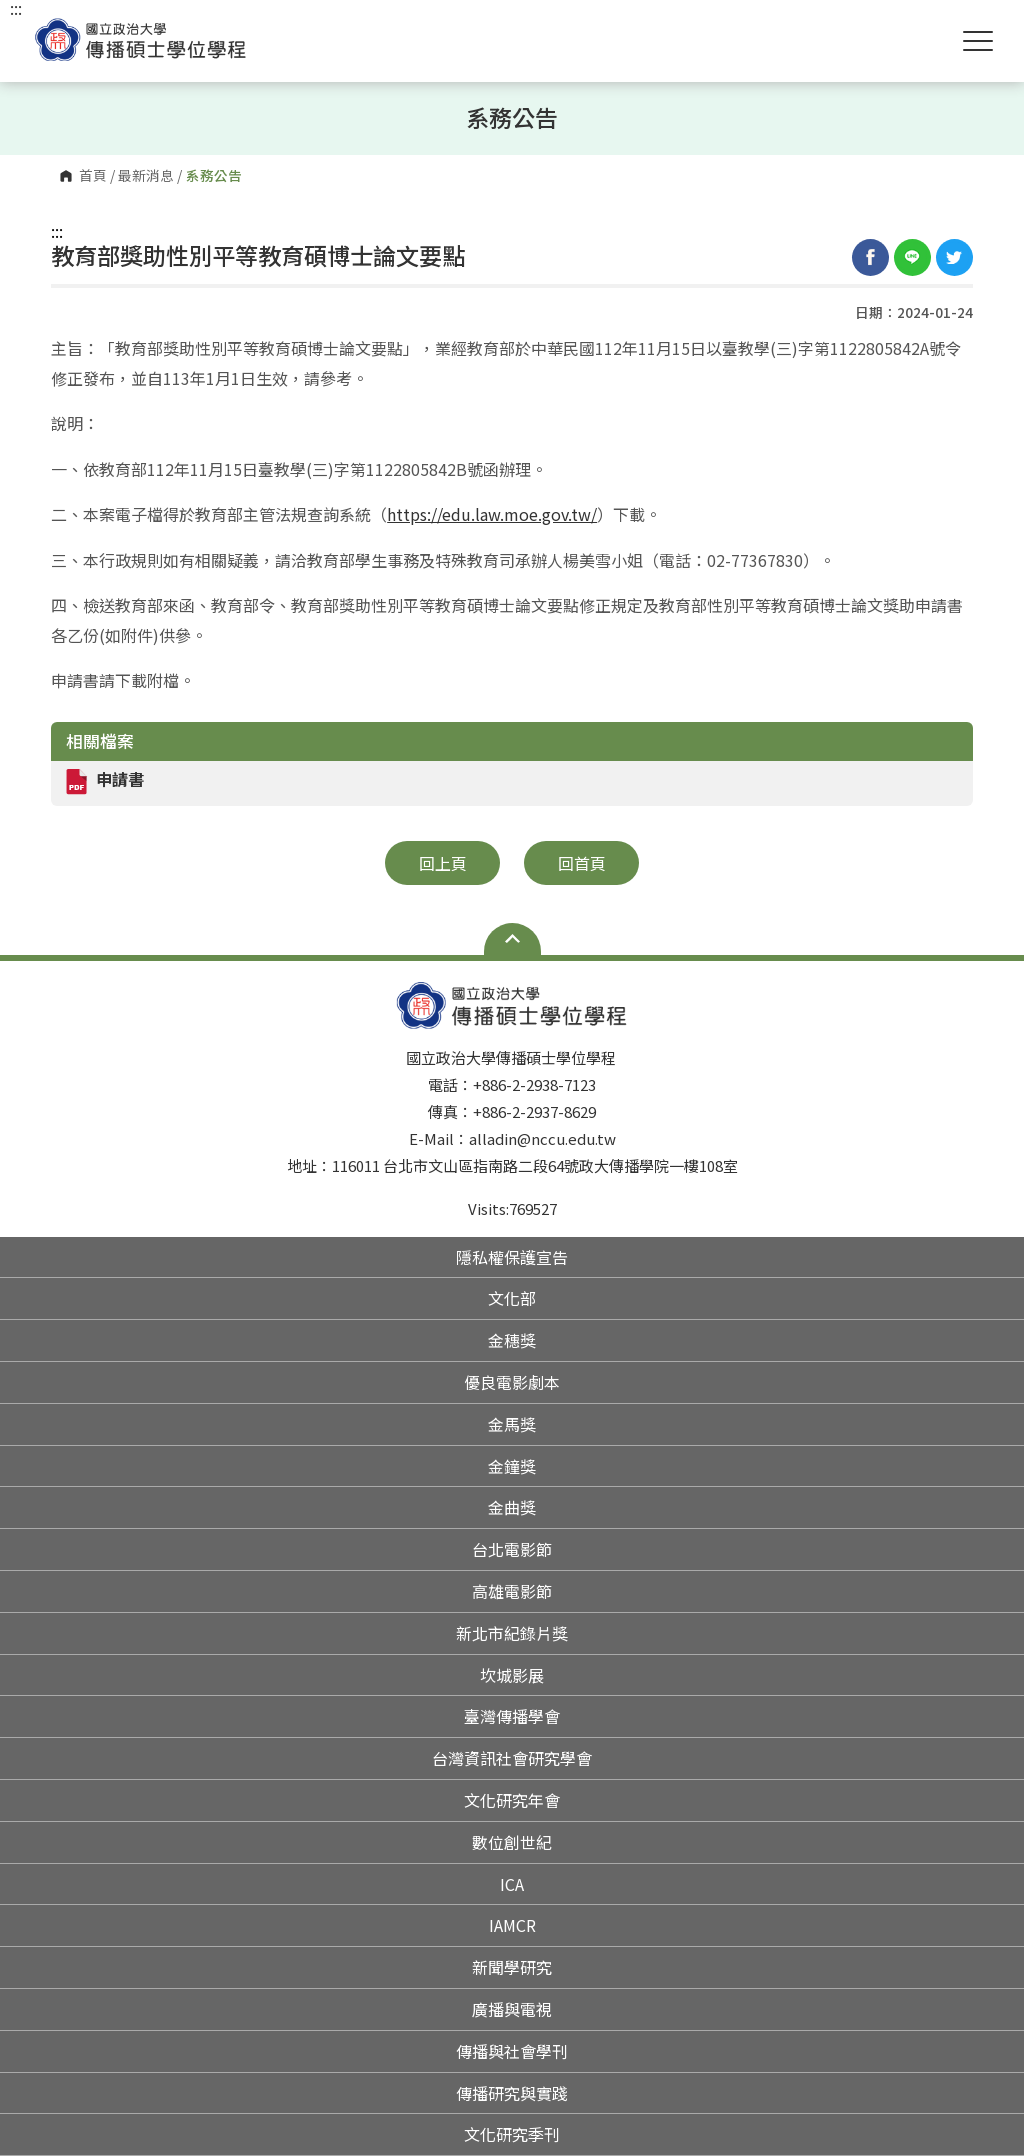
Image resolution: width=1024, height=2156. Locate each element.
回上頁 (443, 863)
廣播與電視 (512, 2009)
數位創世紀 (512, 1842)
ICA (512, 1884)
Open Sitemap (512, 939)
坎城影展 (512, 1675)
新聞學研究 (512, 1967)
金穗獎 (512, 1340)
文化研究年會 (512, 1800)
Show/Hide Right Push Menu (978, 41)
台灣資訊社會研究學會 (512, 1758)
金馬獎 (512, 1424)
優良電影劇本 (512, 1382)
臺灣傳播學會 (512, 1716)
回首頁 (582, 863)
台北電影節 (512, 1549)
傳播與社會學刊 (512, 2051)
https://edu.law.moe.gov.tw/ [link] (492, 514)
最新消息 (146, 176)
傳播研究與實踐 (512, 2093)
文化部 (512, 1298)
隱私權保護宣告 (512, 1257)
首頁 (93, 176)
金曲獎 (512, 1507)
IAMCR (512, 1925)
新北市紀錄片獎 (512, 1633)
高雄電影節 (512, 1591)
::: (57, 231)
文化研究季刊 (512, 2134)
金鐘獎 (512, 1466)
